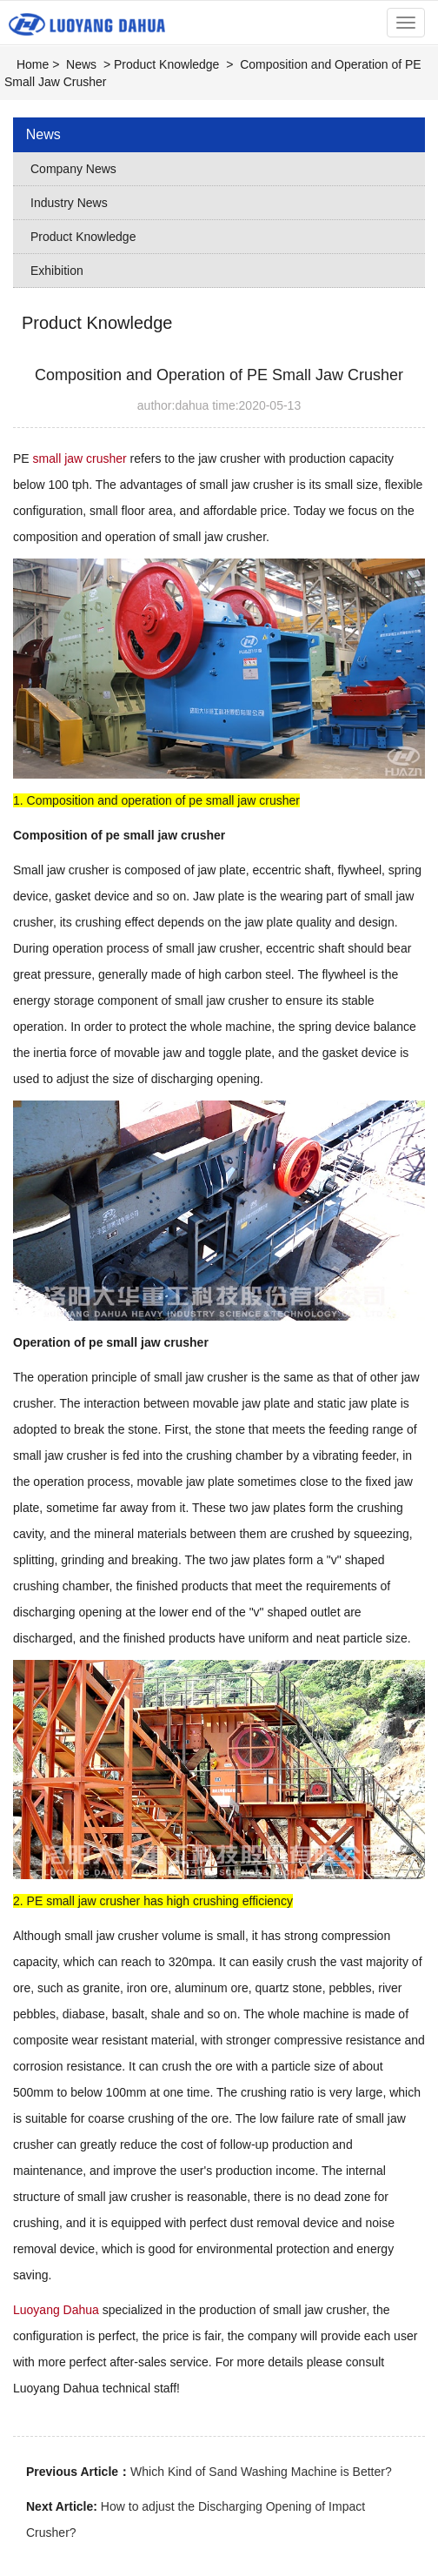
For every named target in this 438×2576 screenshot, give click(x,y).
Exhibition (56, 271)
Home (33, 64)
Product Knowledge (166, 64)
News (81, 64)
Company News (73, 169)
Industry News (69, 203)
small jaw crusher (80, 458)
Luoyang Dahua (56, 2310)
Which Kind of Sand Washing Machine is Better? (261, 2472)
